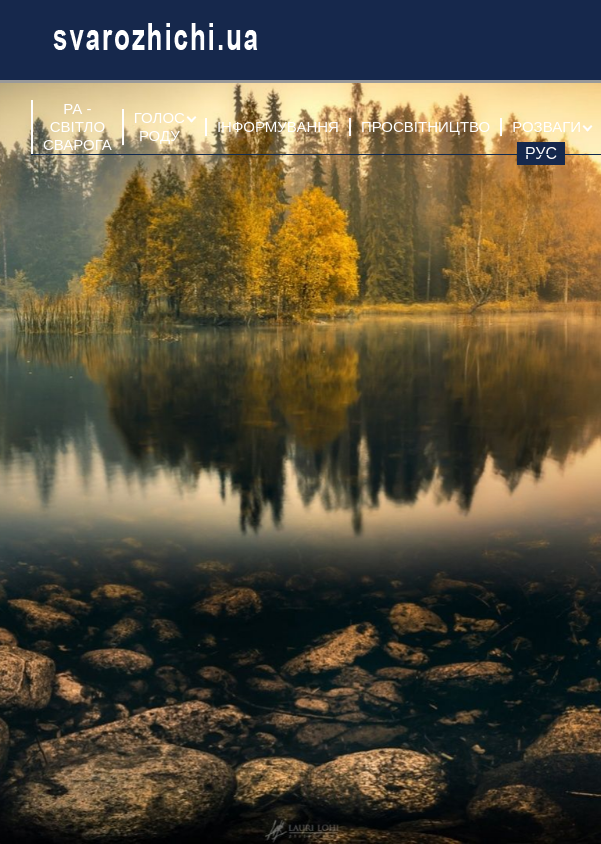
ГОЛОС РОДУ (159, 126)
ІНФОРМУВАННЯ (278, 126)
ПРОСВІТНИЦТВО (425, 126)
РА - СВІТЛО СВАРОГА (77, 126)
